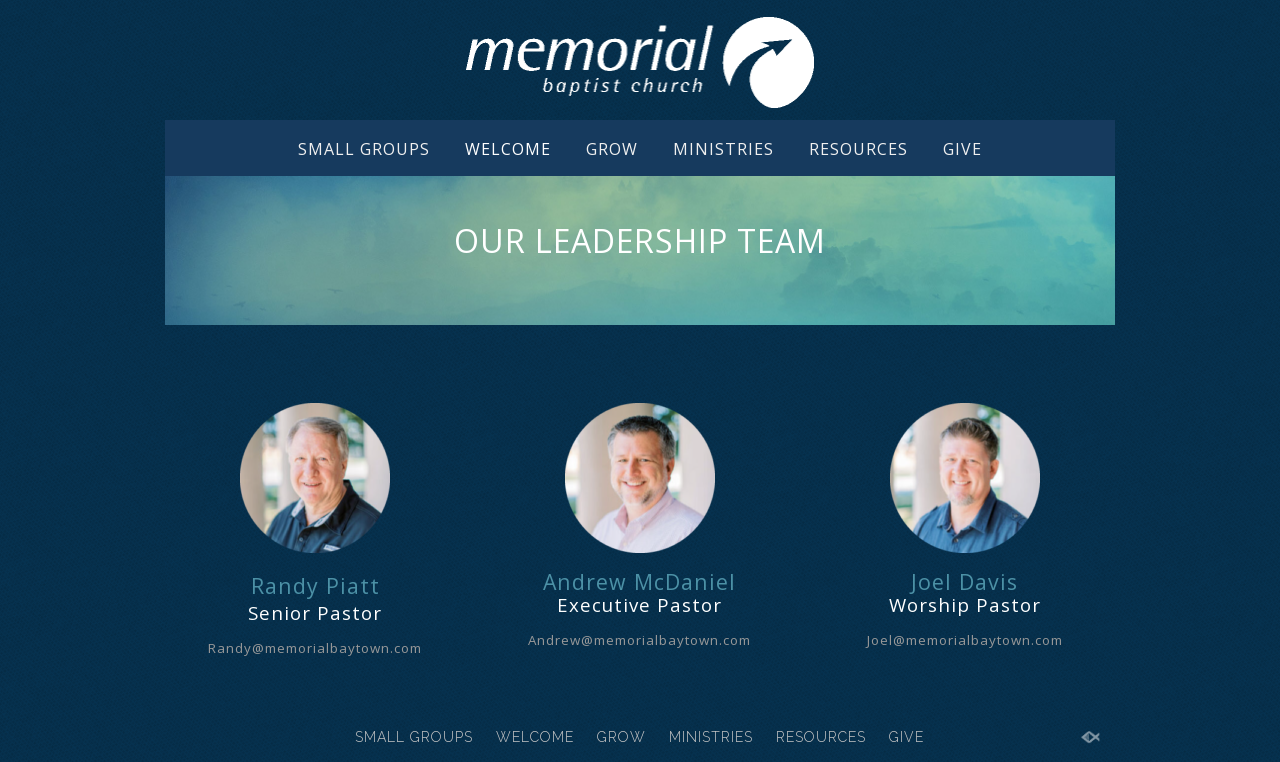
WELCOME (508, 149)
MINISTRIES (723, 149)
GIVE (962, 149)
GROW (612, 149)
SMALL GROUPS (364, 149)
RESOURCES (858, 149)
